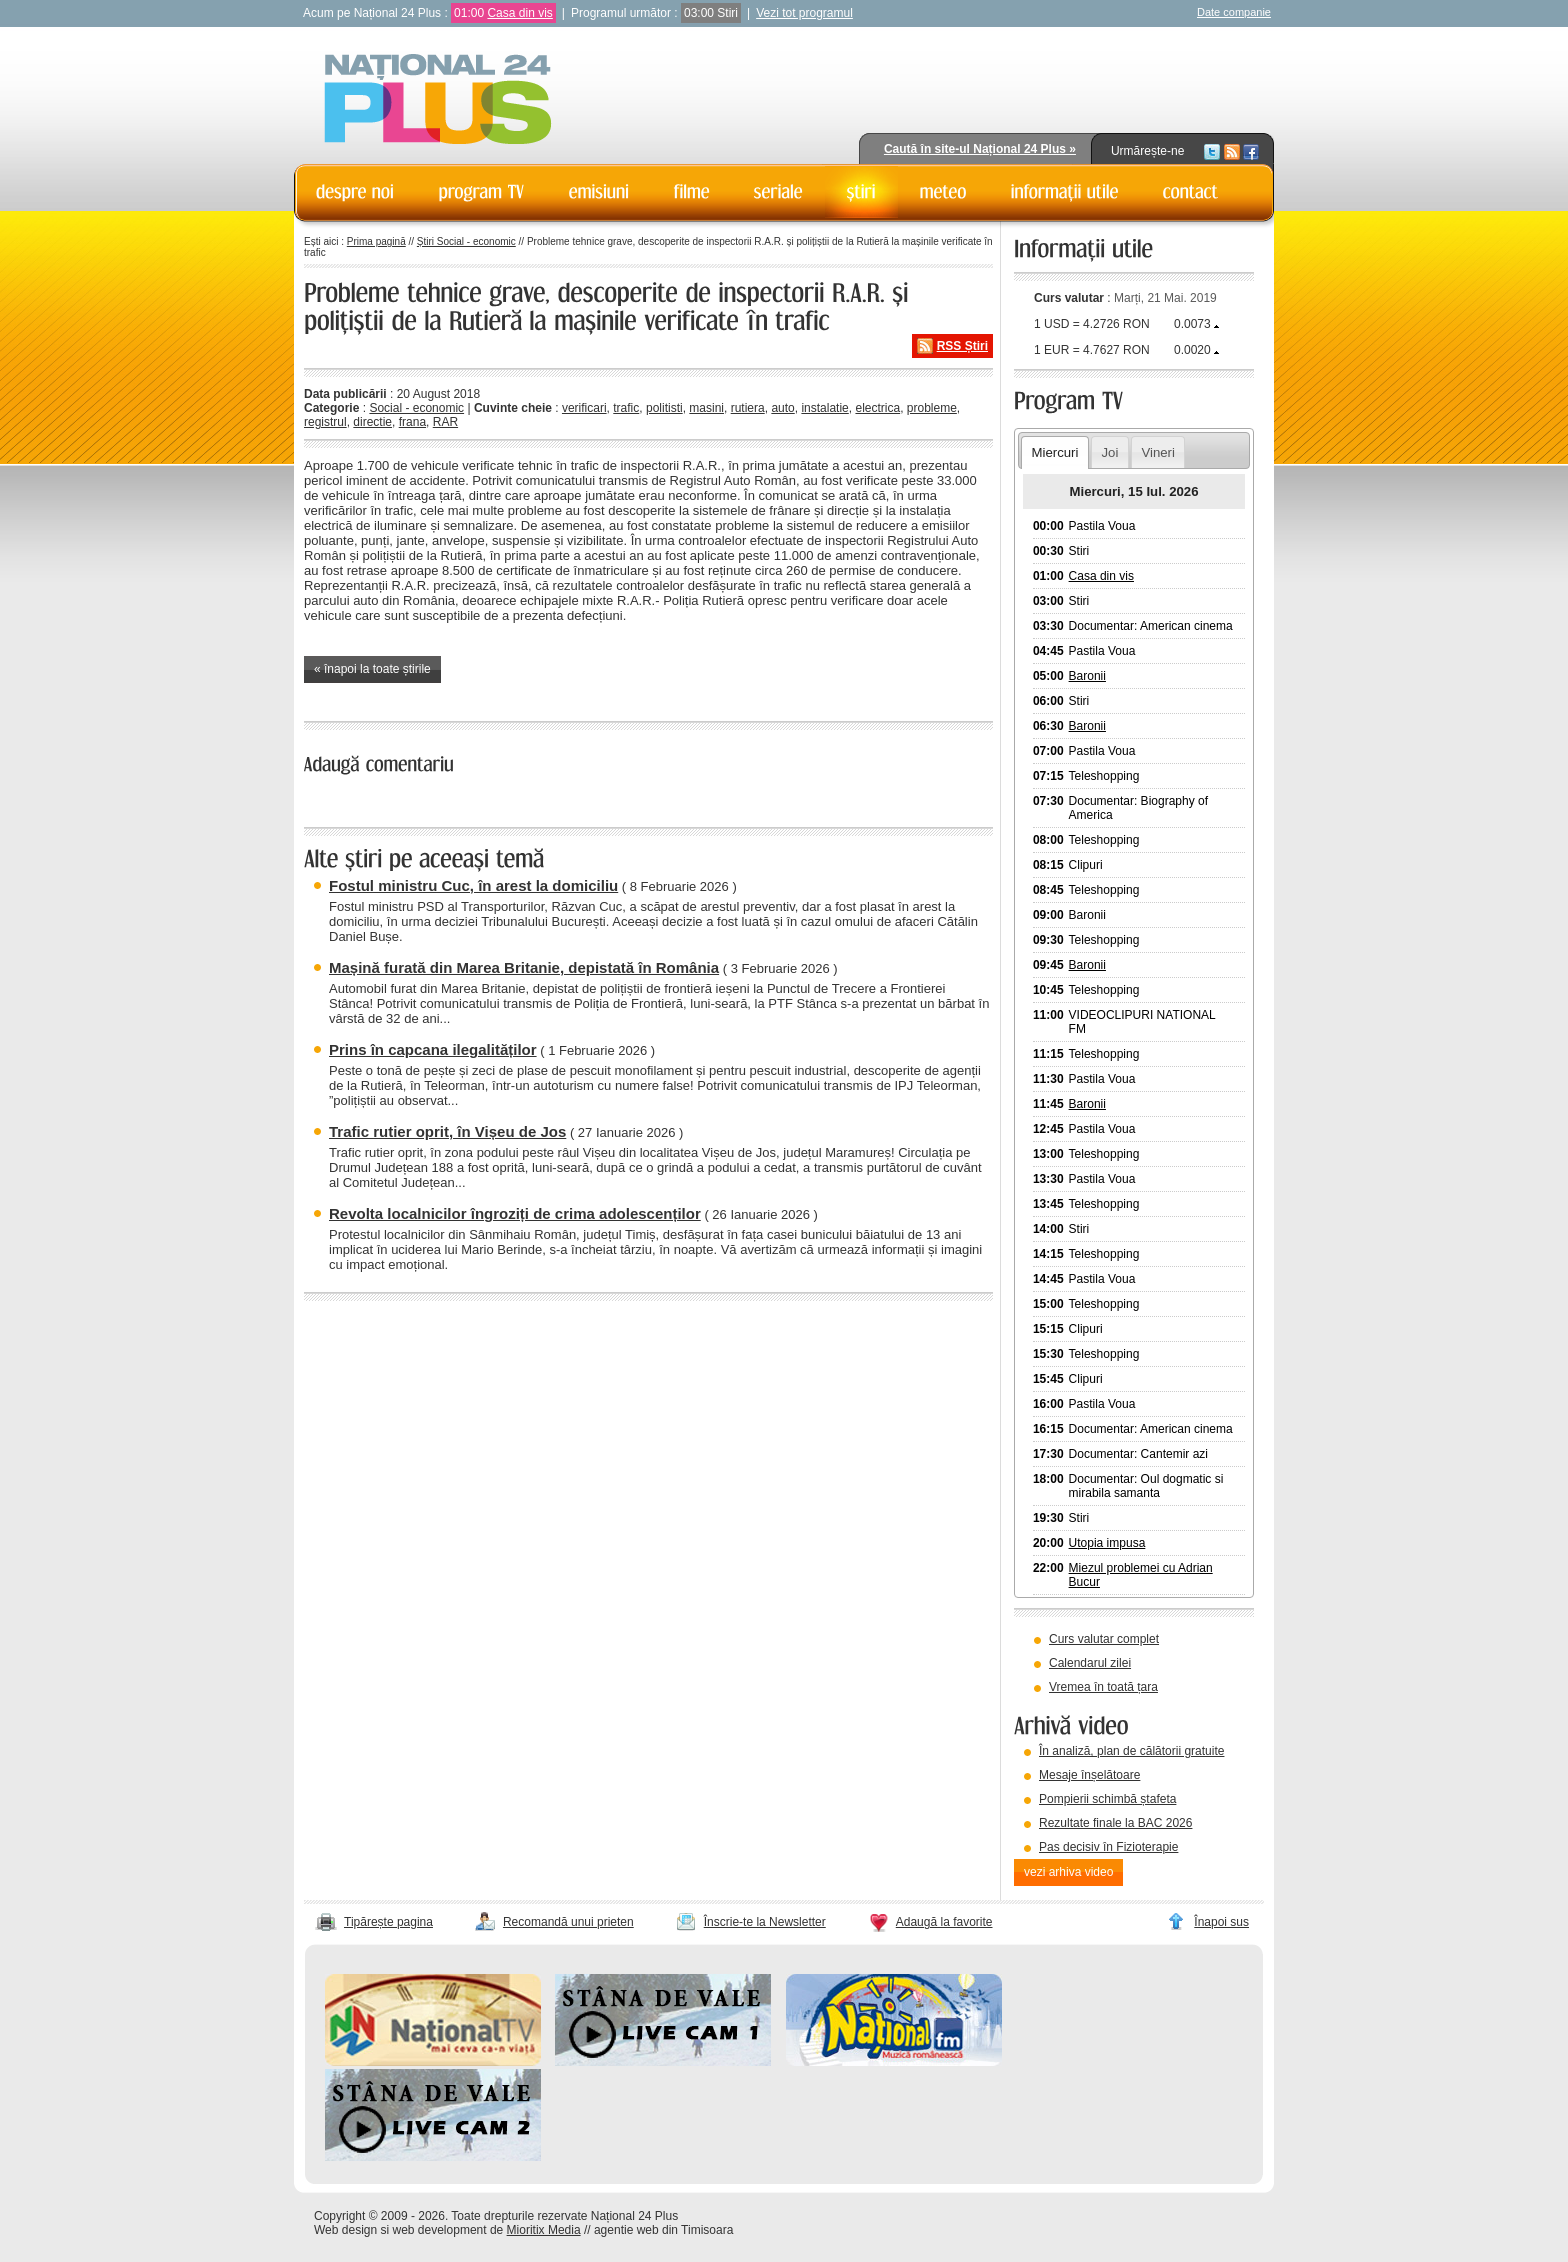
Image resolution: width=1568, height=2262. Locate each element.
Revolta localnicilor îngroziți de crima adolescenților (515, 1213)
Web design (345, 2230)
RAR (445, 422)
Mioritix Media (544, 2230)
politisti (664, 408)
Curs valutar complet (1104, 1639)
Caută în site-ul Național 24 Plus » (980, 149)
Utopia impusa (1107, 1543)
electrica (877, 408)
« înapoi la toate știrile (372, 669)
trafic (626, 408)
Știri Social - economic (466, 241)
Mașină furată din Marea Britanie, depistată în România (524, 967)
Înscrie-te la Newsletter (765, 1922)
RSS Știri (962, 346)
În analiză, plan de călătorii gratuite (1131, 1751)
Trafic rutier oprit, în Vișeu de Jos (447, 1131)
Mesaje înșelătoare (1089, 1775)
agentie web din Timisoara (663, 2230)
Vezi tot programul (804, 13)
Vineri (1157, 452)
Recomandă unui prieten (568, 1922)
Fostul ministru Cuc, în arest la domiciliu (473, 885)
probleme (932, 408)
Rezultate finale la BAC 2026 (1115, 1823)
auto (782, 408)
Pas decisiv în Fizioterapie (1108, 1847)
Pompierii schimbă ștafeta (1107, 1799)
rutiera (748, 408)
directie (372, 422)
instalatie (824, 408)
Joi (1109, 452)
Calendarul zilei (1090, 1663)
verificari (584, 408)
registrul (325, 422)
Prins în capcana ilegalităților (433, 1049)
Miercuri (1054, 452)
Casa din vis (519, 13)
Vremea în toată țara (1103, 1687)
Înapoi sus (1221, 1922)
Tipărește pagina (388, 1922)
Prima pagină (376, 241)
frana (412, 422)
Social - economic (416, 408)
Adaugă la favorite (944, 1922)
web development (440, 2230)
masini (706, 408)
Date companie (1234, 12)
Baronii (1087, 676)
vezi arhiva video (1068, 1872)
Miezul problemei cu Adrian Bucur (1141, 1575)
